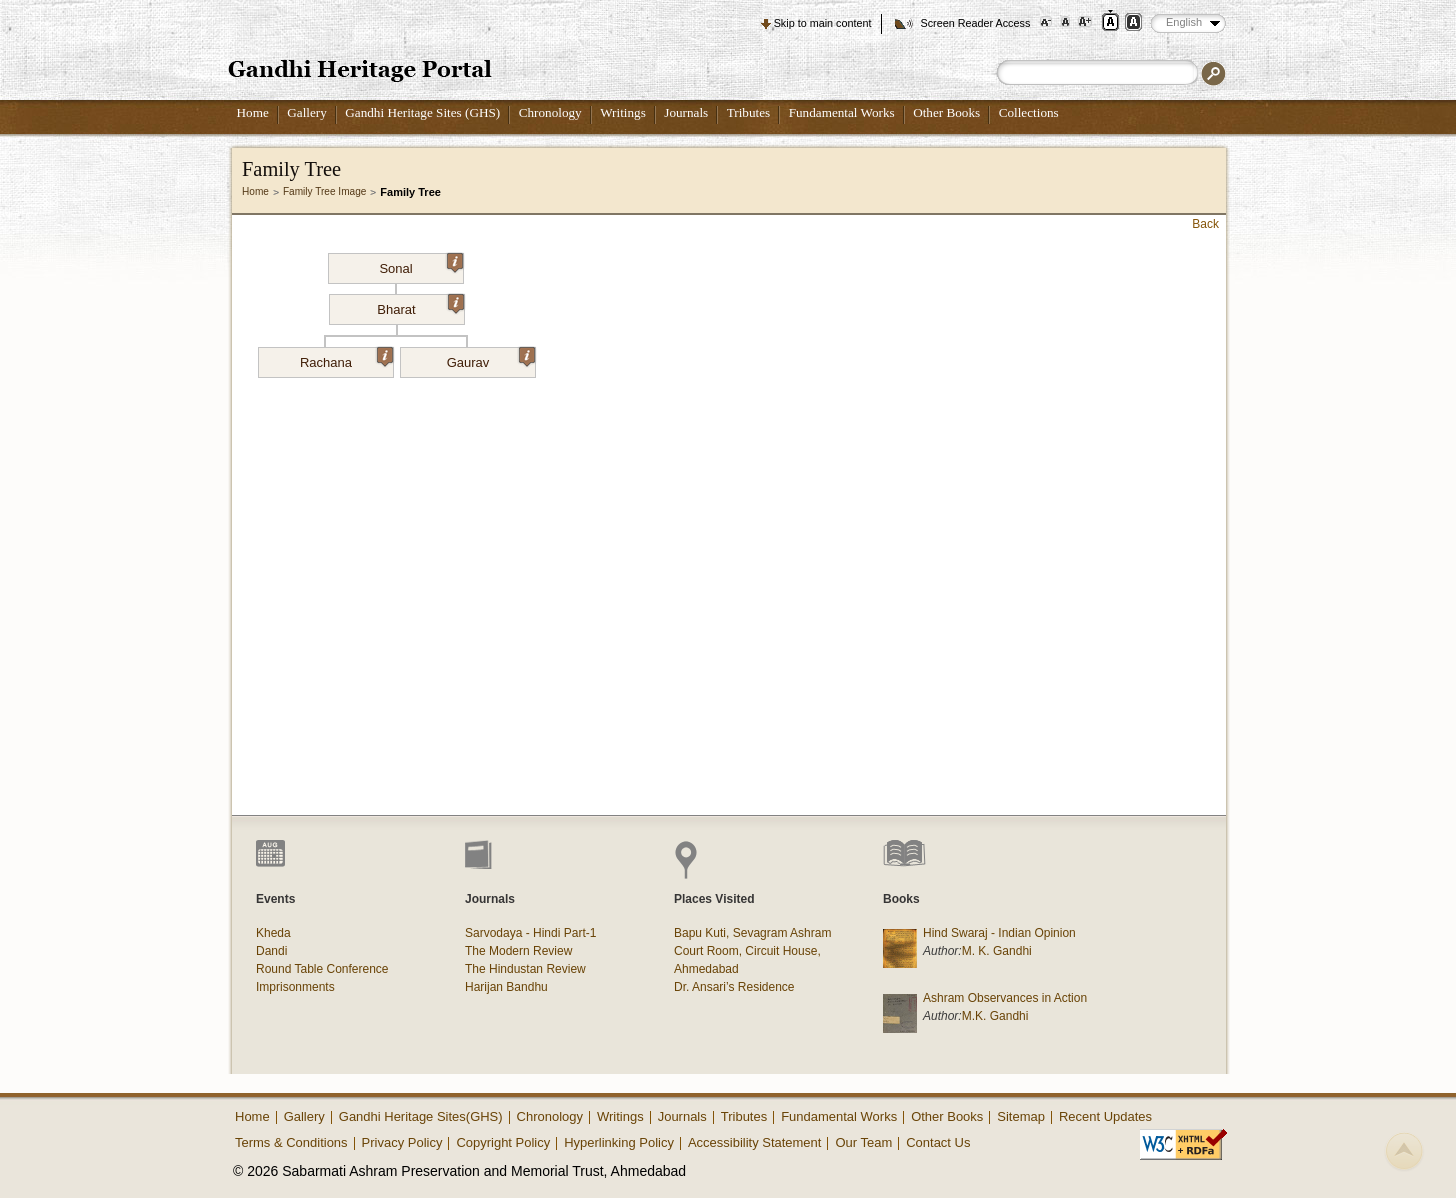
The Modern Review (518, 951)
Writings (623, 112)
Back (1205, 224)
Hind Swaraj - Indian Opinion (999, 933)
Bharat (420, 306)
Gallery (307, 112)
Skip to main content (823, 23)
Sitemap (1021, 1116)
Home (253, 112)
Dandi (271, 951)
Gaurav (491, 359)
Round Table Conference (322, 969)
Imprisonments (295, 987)
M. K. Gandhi (997, 951)
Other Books (946, 112)
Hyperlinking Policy (619, 1142)
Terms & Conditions (291, 1142)
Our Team (863, 1142)
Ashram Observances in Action (1005, 998)
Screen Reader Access (975, 23)
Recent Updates (1105, 1116)
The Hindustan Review (525, 969)
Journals (686, 112)
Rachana (346, 359)
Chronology (550, 112)
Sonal (421, 265)
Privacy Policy (402, 1142)
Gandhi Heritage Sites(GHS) (421, 1116)
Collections (1029, 112)
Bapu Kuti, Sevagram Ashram (752, 933)
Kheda (273, 933)
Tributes (748, 112)
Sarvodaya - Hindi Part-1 (530, 933)
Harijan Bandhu (506, 987)
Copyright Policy (503, 1142)
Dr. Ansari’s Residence (734, 987)
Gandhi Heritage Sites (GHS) (422, 112)
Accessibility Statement (755, 1142)
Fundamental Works (842, 112)
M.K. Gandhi (995, 1016)
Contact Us (938, 1142)
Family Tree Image (324, 191)
